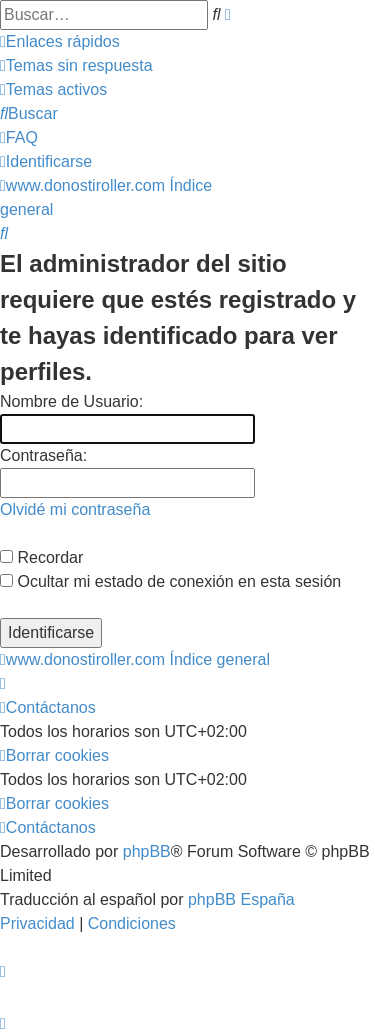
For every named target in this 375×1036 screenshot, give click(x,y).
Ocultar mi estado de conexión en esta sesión (170, 581)
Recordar (41, 557)
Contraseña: (43, 455)
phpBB (147, 851)
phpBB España (241, 899)
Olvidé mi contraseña (75, 509)
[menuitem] (76, 65)
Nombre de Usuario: (71, 401)
